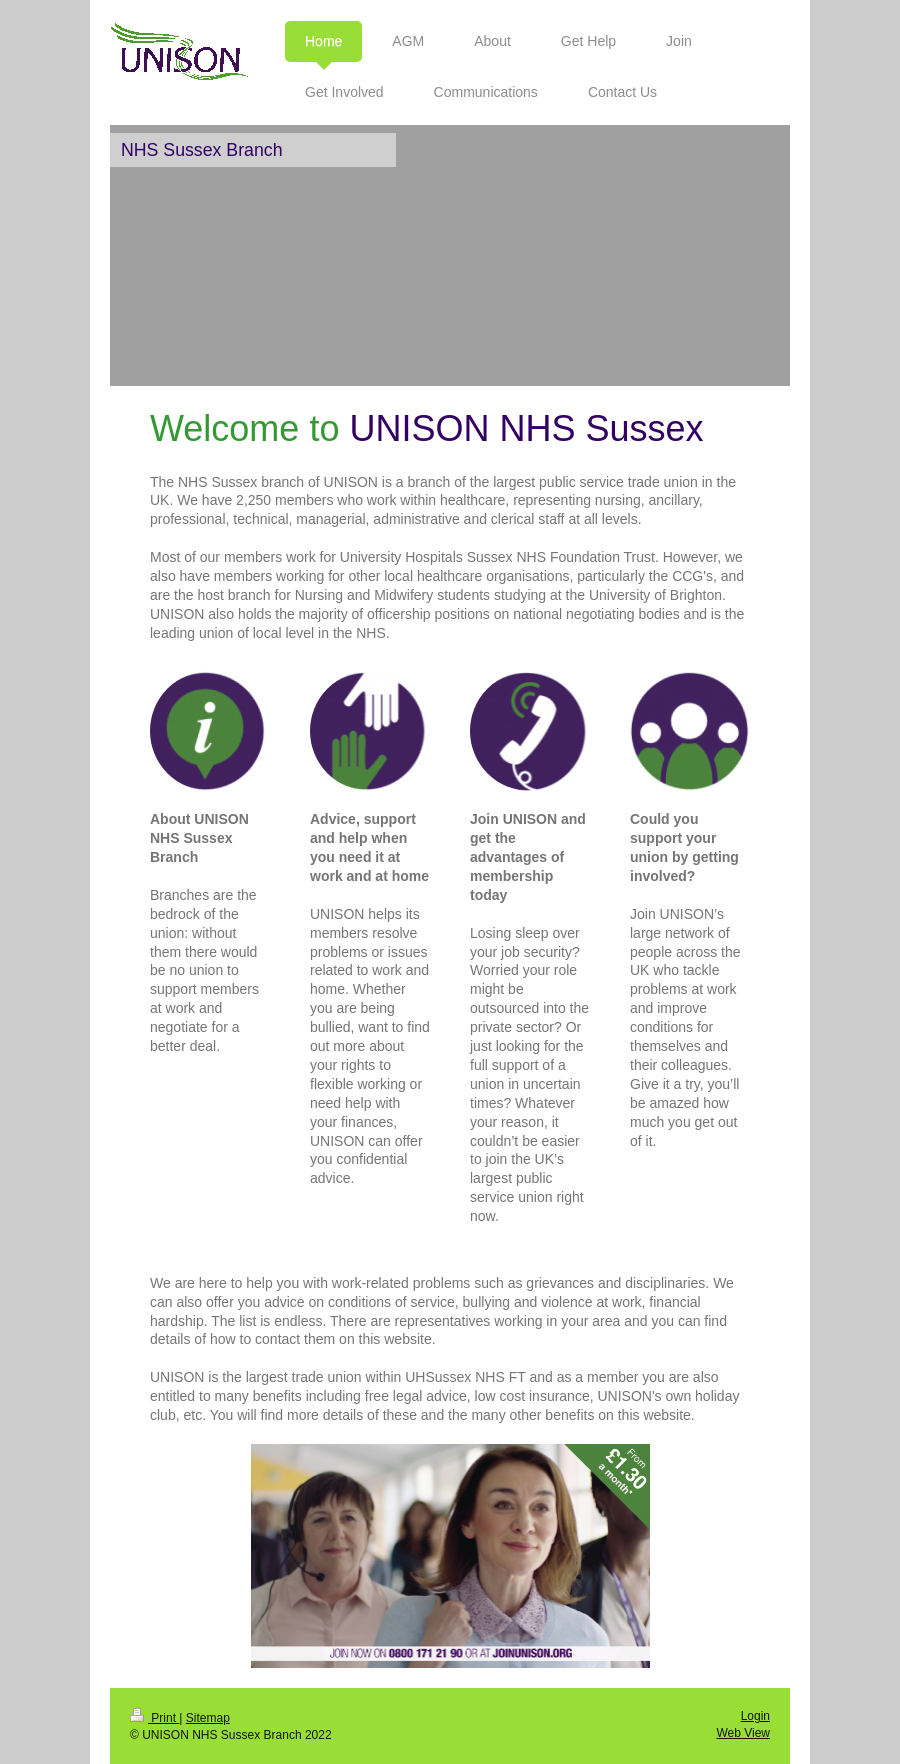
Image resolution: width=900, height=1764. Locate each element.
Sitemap (208, 1718)
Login (755, 1716)
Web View (743, 1733)
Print (154, 1718)
